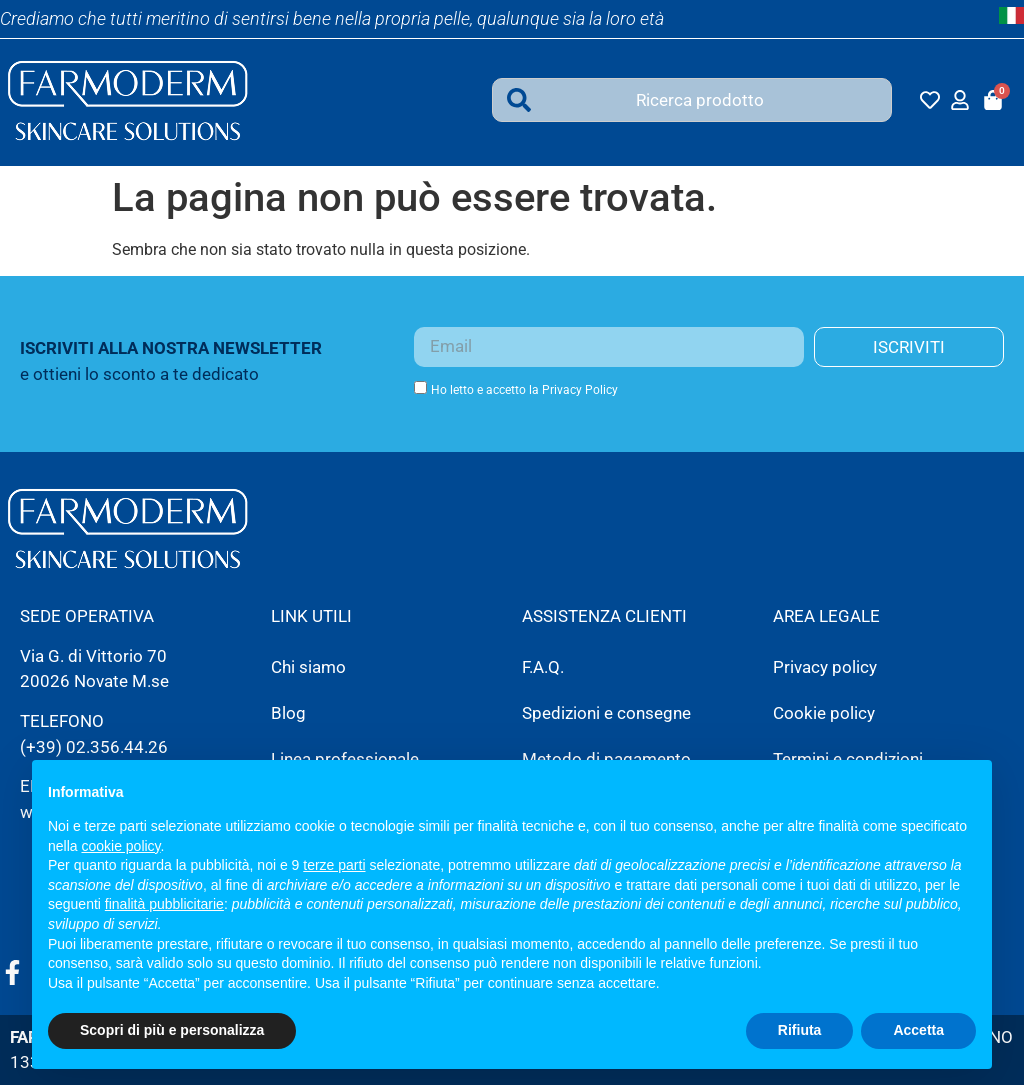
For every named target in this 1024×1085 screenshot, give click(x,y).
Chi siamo (308, 667)
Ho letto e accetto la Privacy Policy (524, 390)
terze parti (334, 865)
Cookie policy (824, 713)
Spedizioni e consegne (606, 713)
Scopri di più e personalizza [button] (172, 1030)
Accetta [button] (918, 1030)
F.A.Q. (543, 667)
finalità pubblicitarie (164, 904)
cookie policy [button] (120, 846)
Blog (288, 713)
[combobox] (692, 100)
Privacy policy (825, 667)
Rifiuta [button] (800, 1030)
